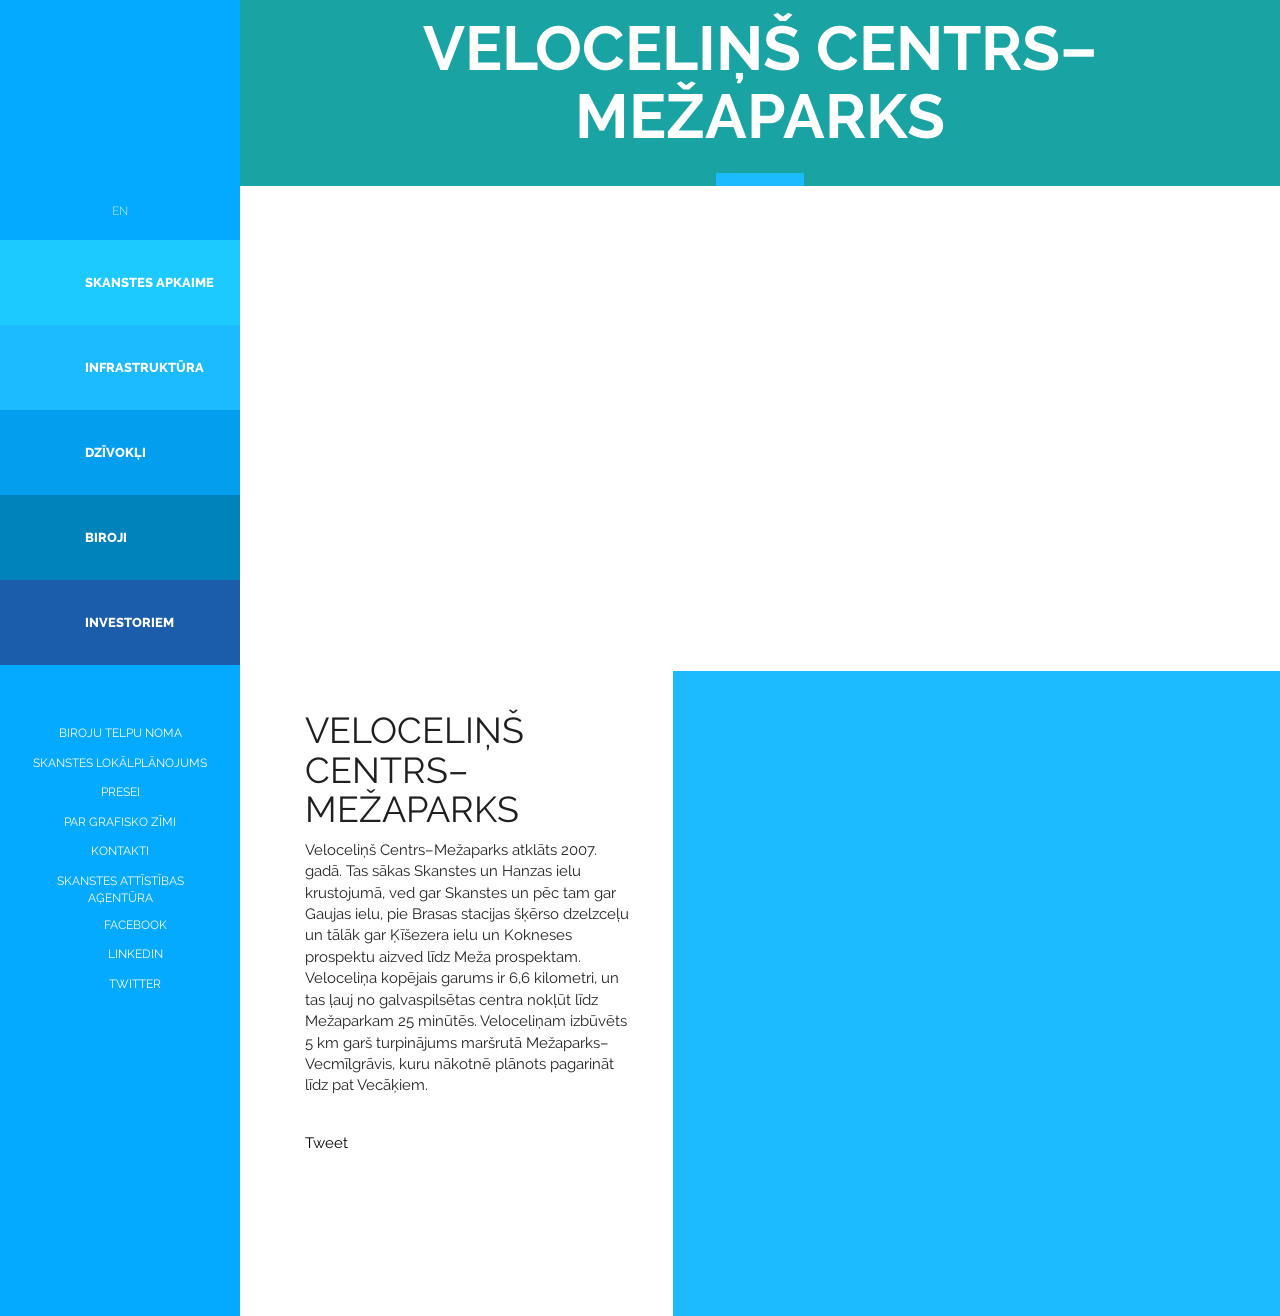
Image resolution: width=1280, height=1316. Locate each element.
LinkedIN (120, 954)
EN (120, 211)
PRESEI (120, 792)
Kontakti (120, 851)
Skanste (120, 113)
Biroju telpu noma (120, 733)
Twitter (120, 984)
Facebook (120, 925)
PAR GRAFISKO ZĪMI (120, 822)
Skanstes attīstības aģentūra (120, 889)
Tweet (326, 1143)
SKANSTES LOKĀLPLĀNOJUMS (120, 763)
